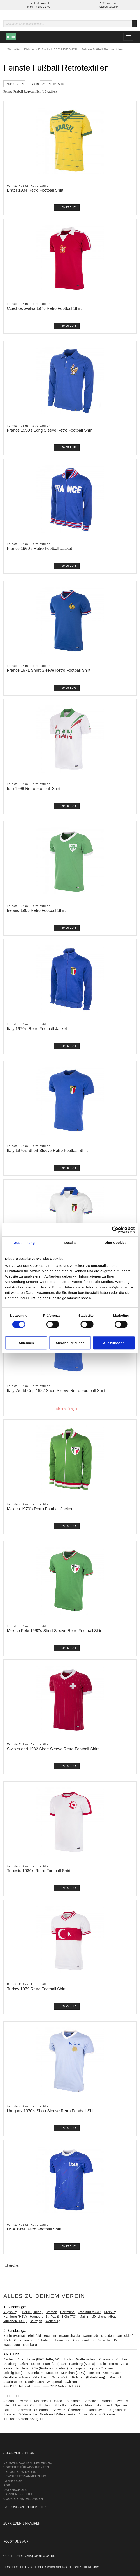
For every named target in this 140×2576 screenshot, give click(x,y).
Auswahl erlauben (69, 1343)
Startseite (13, 49)
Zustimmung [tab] (24, 1243)
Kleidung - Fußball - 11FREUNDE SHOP (50, 49)
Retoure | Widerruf (20, 2471)
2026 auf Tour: (108, 3)
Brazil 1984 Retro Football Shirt (35, 190)
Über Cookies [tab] (115, 1243)
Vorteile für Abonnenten (26, 2467)
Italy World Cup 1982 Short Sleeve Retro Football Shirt (56, 1390)
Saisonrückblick (108, 6)
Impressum (13, 2480)
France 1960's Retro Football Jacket (39, 548)
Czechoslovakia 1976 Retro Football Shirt (44, 308)
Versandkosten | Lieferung (27, 2462)
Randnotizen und (38, 3)
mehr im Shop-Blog (38, 6)
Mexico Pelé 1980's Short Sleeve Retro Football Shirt (55, 1630)
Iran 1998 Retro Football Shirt (33, 788)
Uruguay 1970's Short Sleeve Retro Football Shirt (51, 2111)
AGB (6, 2485)
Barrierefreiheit (18, 2494)
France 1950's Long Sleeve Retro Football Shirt (49, 430)
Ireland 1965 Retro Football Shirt (36, 910)
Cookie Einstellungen (23, 2498)
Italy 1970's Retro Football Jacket (37, 1028)
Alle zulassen (113, 1343)
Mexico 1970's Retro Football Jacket (39, 1509)
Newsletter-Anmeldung (24, 2476)
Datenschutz (15, 2489)
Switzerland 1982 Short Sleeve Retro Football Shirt (53, 1749)
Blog (7, 2567)
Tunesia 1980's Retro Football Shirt (38, 1871)
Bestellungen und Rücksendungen (41, 2567)
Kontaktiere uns (85, 2567)
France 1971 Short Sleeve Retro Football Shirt (48, 670)
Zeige (35, 83)
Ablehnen (26, 1343)
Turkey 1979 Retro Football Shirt (36, 1989)
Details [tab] (70, 1243)
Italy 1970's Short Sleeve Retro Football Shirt (47, 1150)
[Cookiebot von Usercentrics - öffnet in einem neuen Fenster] (115, 1229)
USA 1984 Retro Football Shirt (34, 2229)
